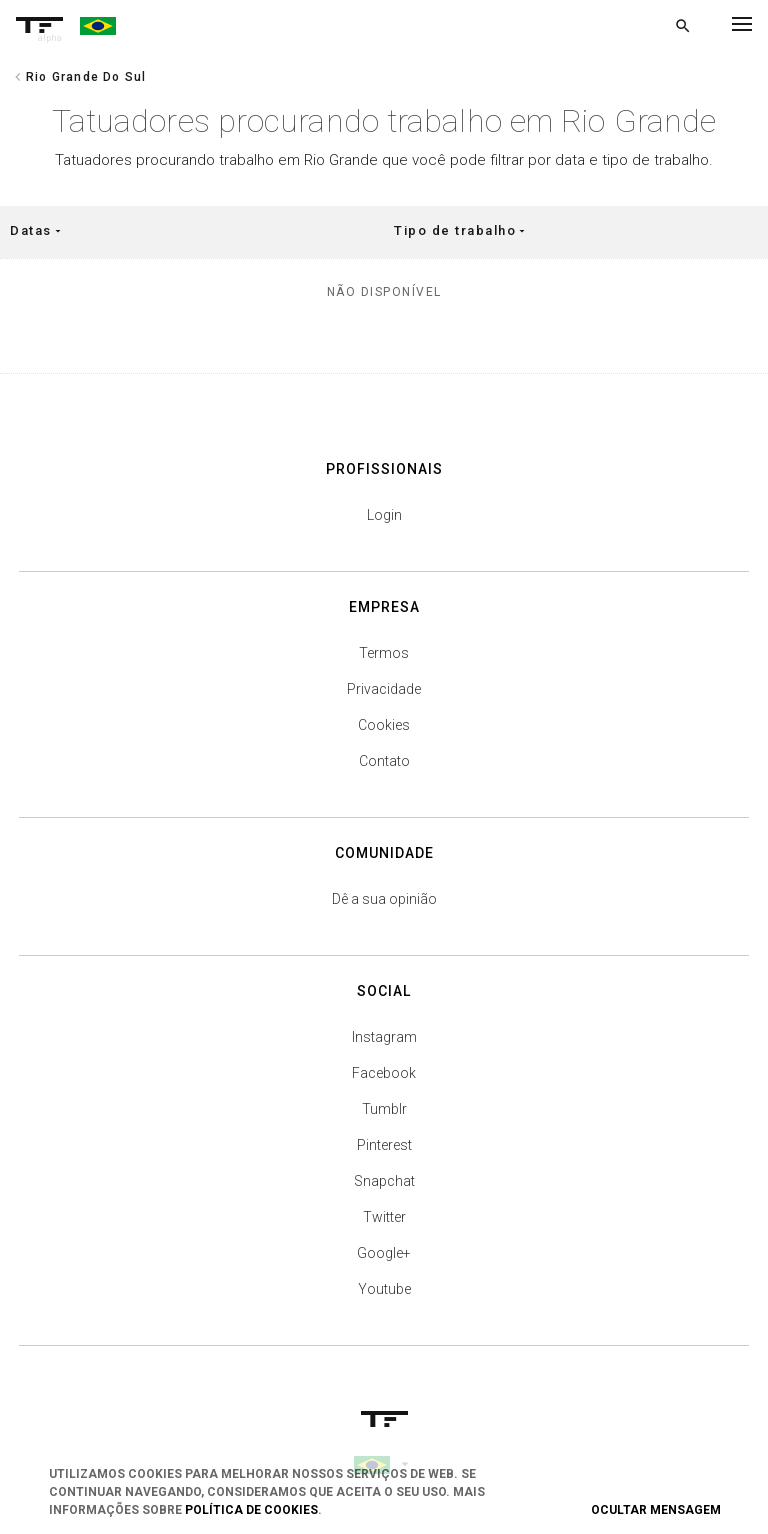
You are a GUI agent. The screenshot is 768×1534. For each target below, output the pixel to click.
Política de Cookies (251, 1510)
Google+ (384, 1253)
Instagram (384, 1037)
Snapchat (384, 1181)
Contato (384, 761)
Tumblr (384, 1109)
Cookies (384, 725)
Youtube (384, 1289)
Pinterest (384, 1145)
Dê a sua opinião (384, 899)
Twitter (384, 1217)
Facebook (384, 1073)
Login (384, 515)
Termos (384, 653)
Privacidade (384, 689)
